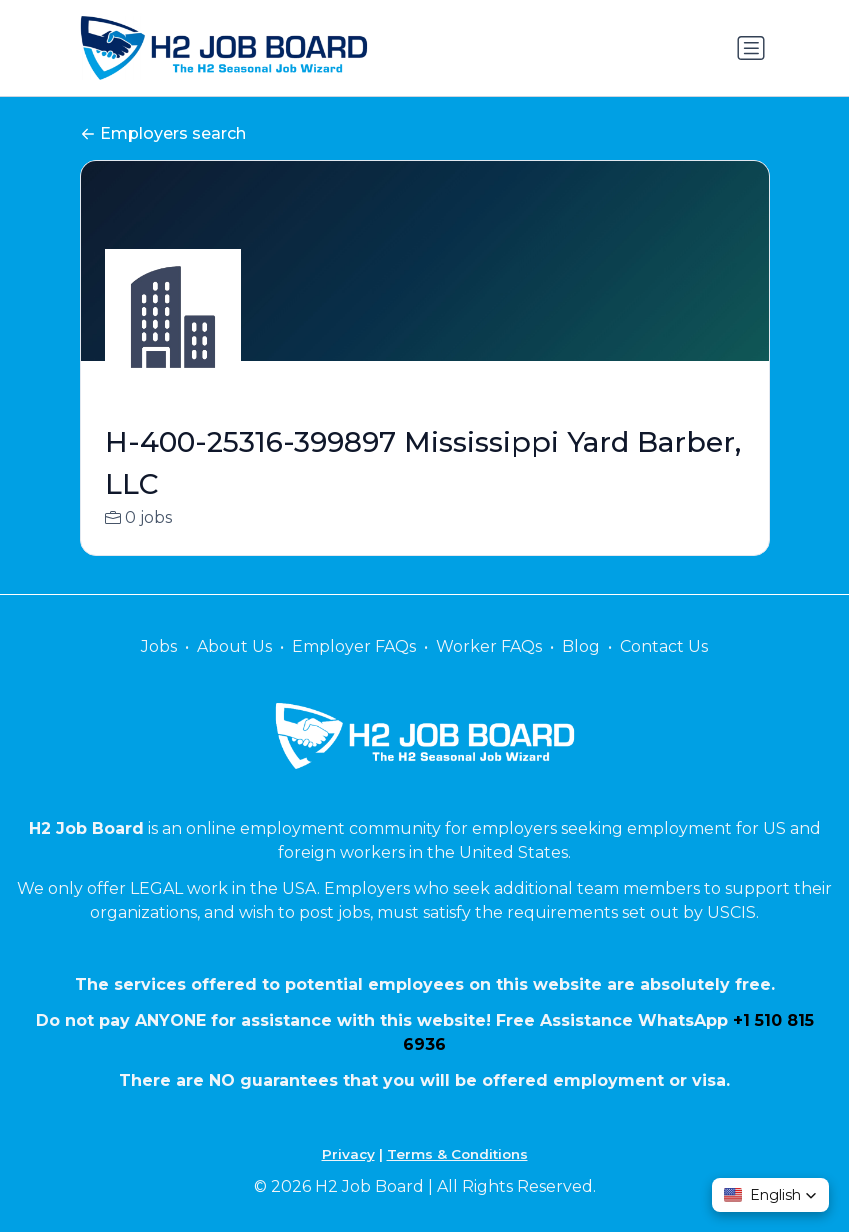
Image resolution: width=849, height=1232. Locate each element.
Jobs (159, 646)
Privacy (348, 1154)
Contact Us (664, 646)
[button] (770, 1195)
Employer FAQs (354, 646)
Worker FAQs (489, 646)
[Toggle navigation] (751, 48)
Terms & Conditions (457, 1154)
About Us (234, 646)
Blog (581, 646)
